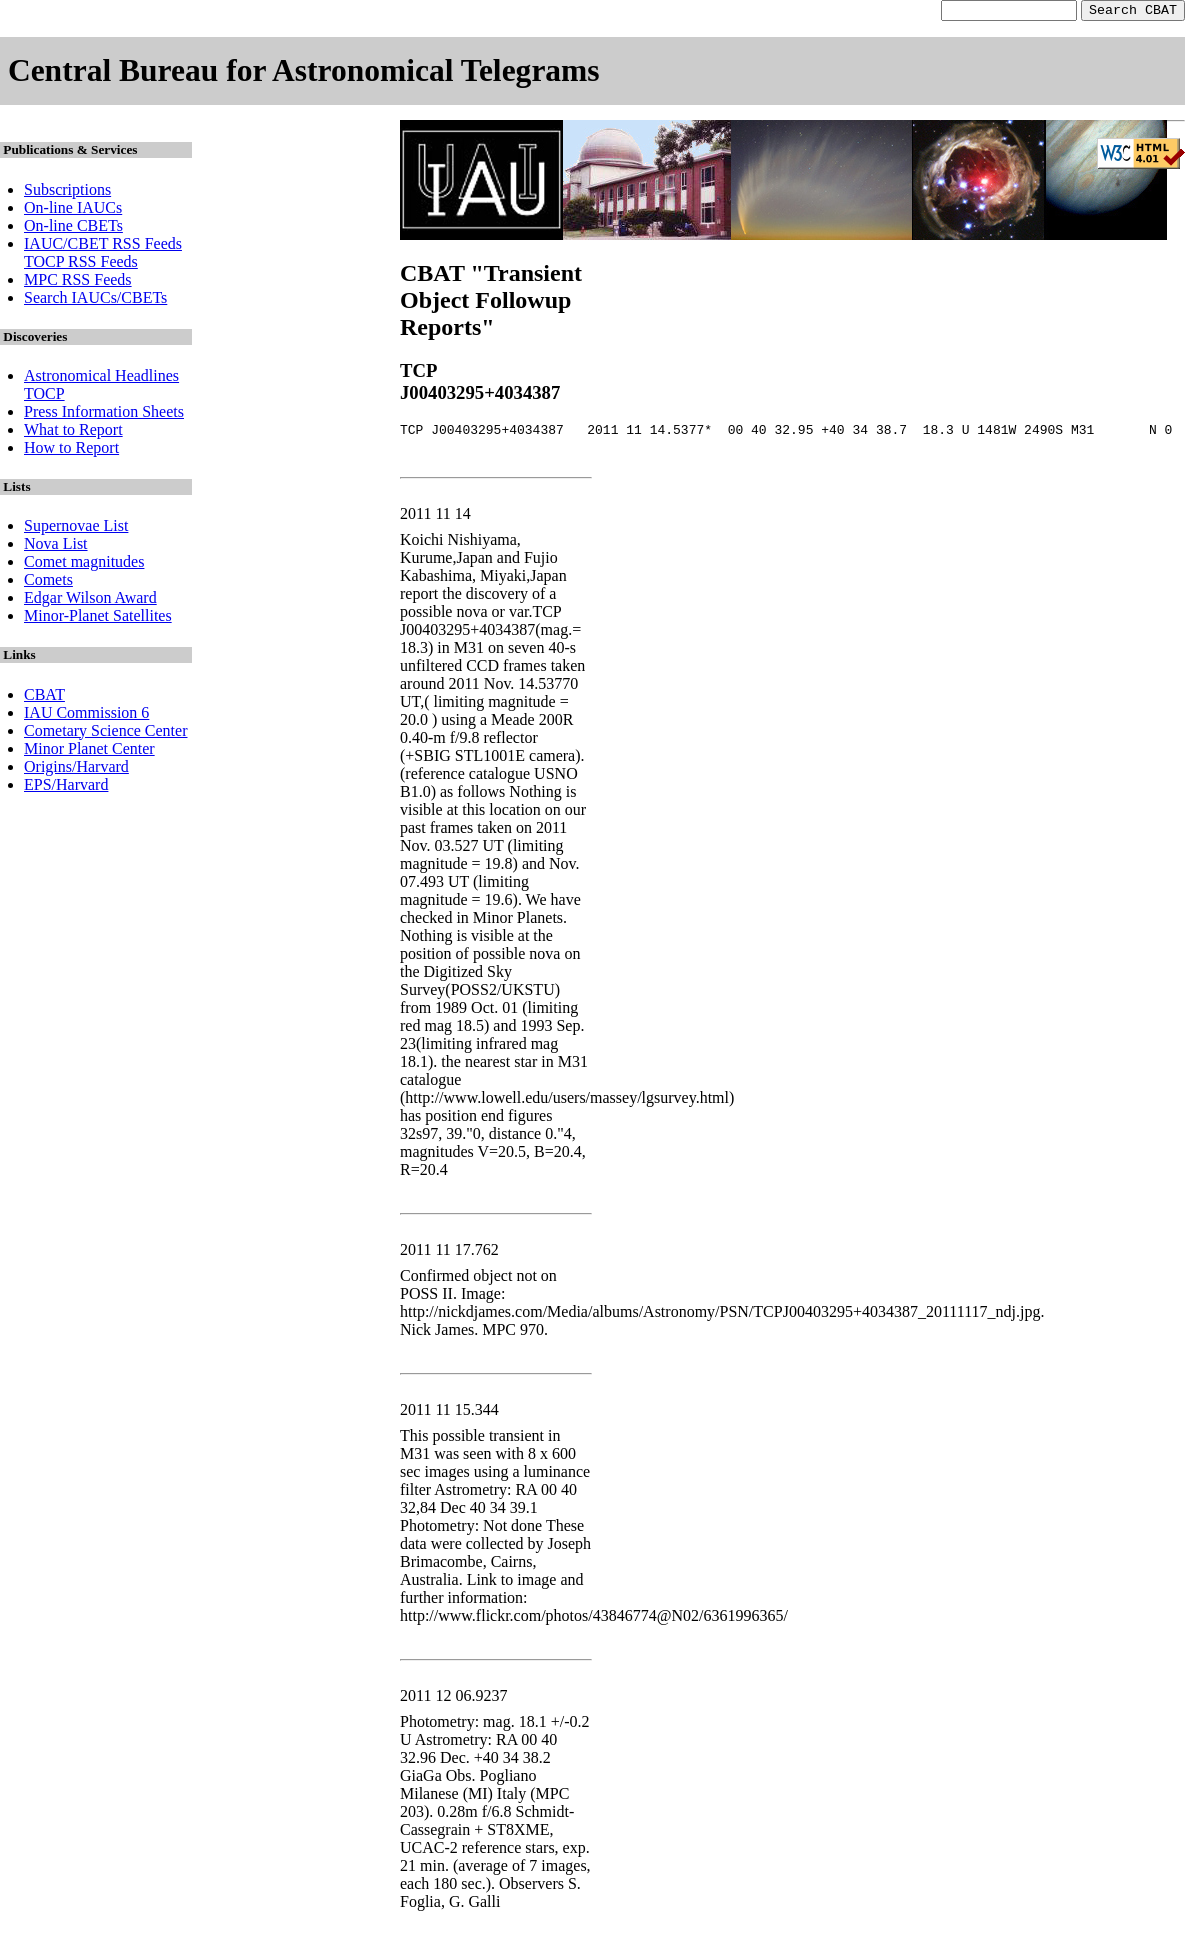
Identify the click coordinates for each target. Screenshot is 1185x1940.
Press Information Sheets (104, 414)
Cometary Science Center (106, 733)
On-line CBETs (73, 228)
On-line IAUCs (73, 210)
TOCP (44, 396)
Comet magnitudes (84, 564)
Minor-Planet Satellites (98, 618)
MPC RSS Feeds (78, 282)
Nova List (56, 546)
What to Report (73, 432)
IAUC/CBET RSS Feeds (103, 246)
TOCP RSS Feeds (81, 264)
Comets (48, 582)
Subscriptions (67, 192)
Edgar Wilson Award (90, 600)
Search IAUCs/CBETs (95, 300)
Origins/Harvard (76, 769)
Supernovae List (76, 528)
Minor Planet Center (89, 751)
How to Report (71, 450)
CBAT (44, 697)
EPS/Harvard (66, 787)
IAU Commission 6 (86, 715)
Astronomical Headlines (101, 378)
